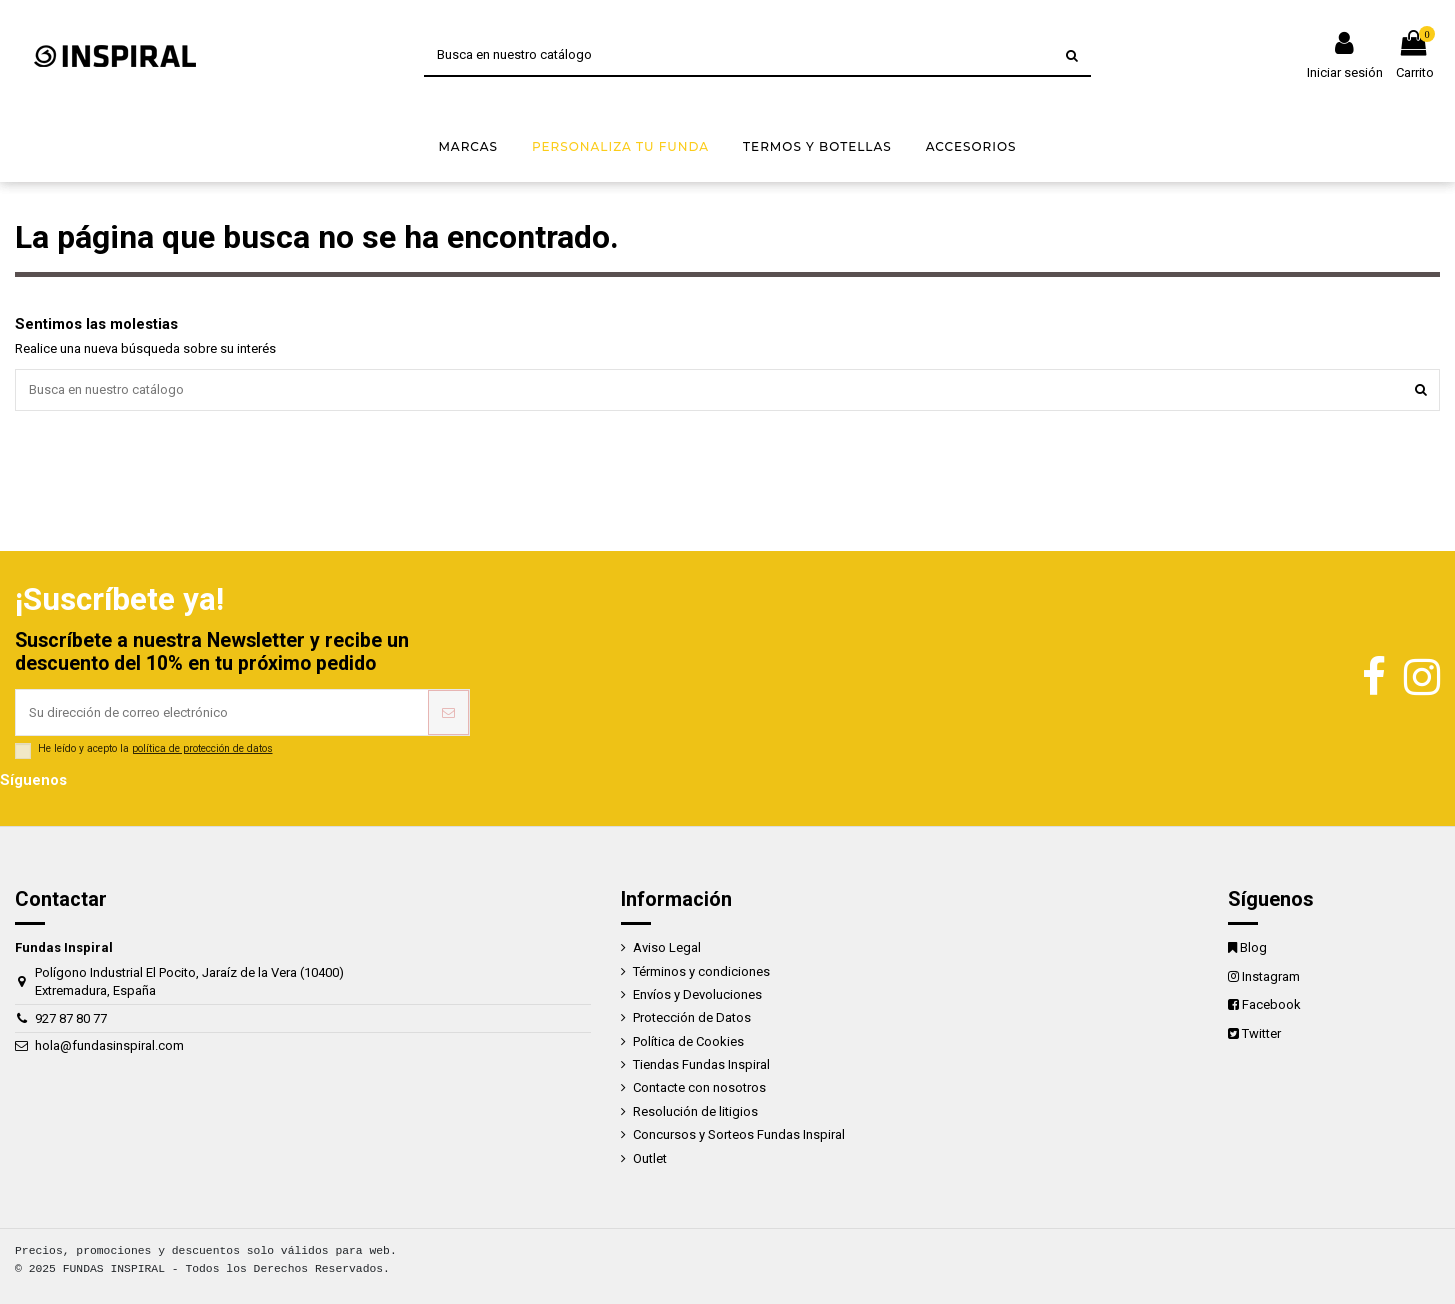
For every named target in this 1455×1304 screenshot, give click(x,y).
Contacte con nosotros (699, 1087)
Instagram (1271, 976)
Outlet (650, 1158)
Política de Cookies (688, 1041)
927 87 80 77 (71, 1018)
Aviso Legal (667, 947)
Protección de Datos (692, 1017)
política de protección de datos (202, 748)
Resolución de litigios (695, 1111)
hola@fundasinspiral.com (109, 1045)
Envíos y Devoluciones (697, 994)
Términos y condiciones (701, 971)
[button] (468, 147)
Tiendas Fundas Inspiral (701, 1064)
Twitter (1261, 1033)
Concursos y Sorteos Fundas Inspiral (739, 1134)
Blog (1253, 947)
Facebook (1271, 1004)
